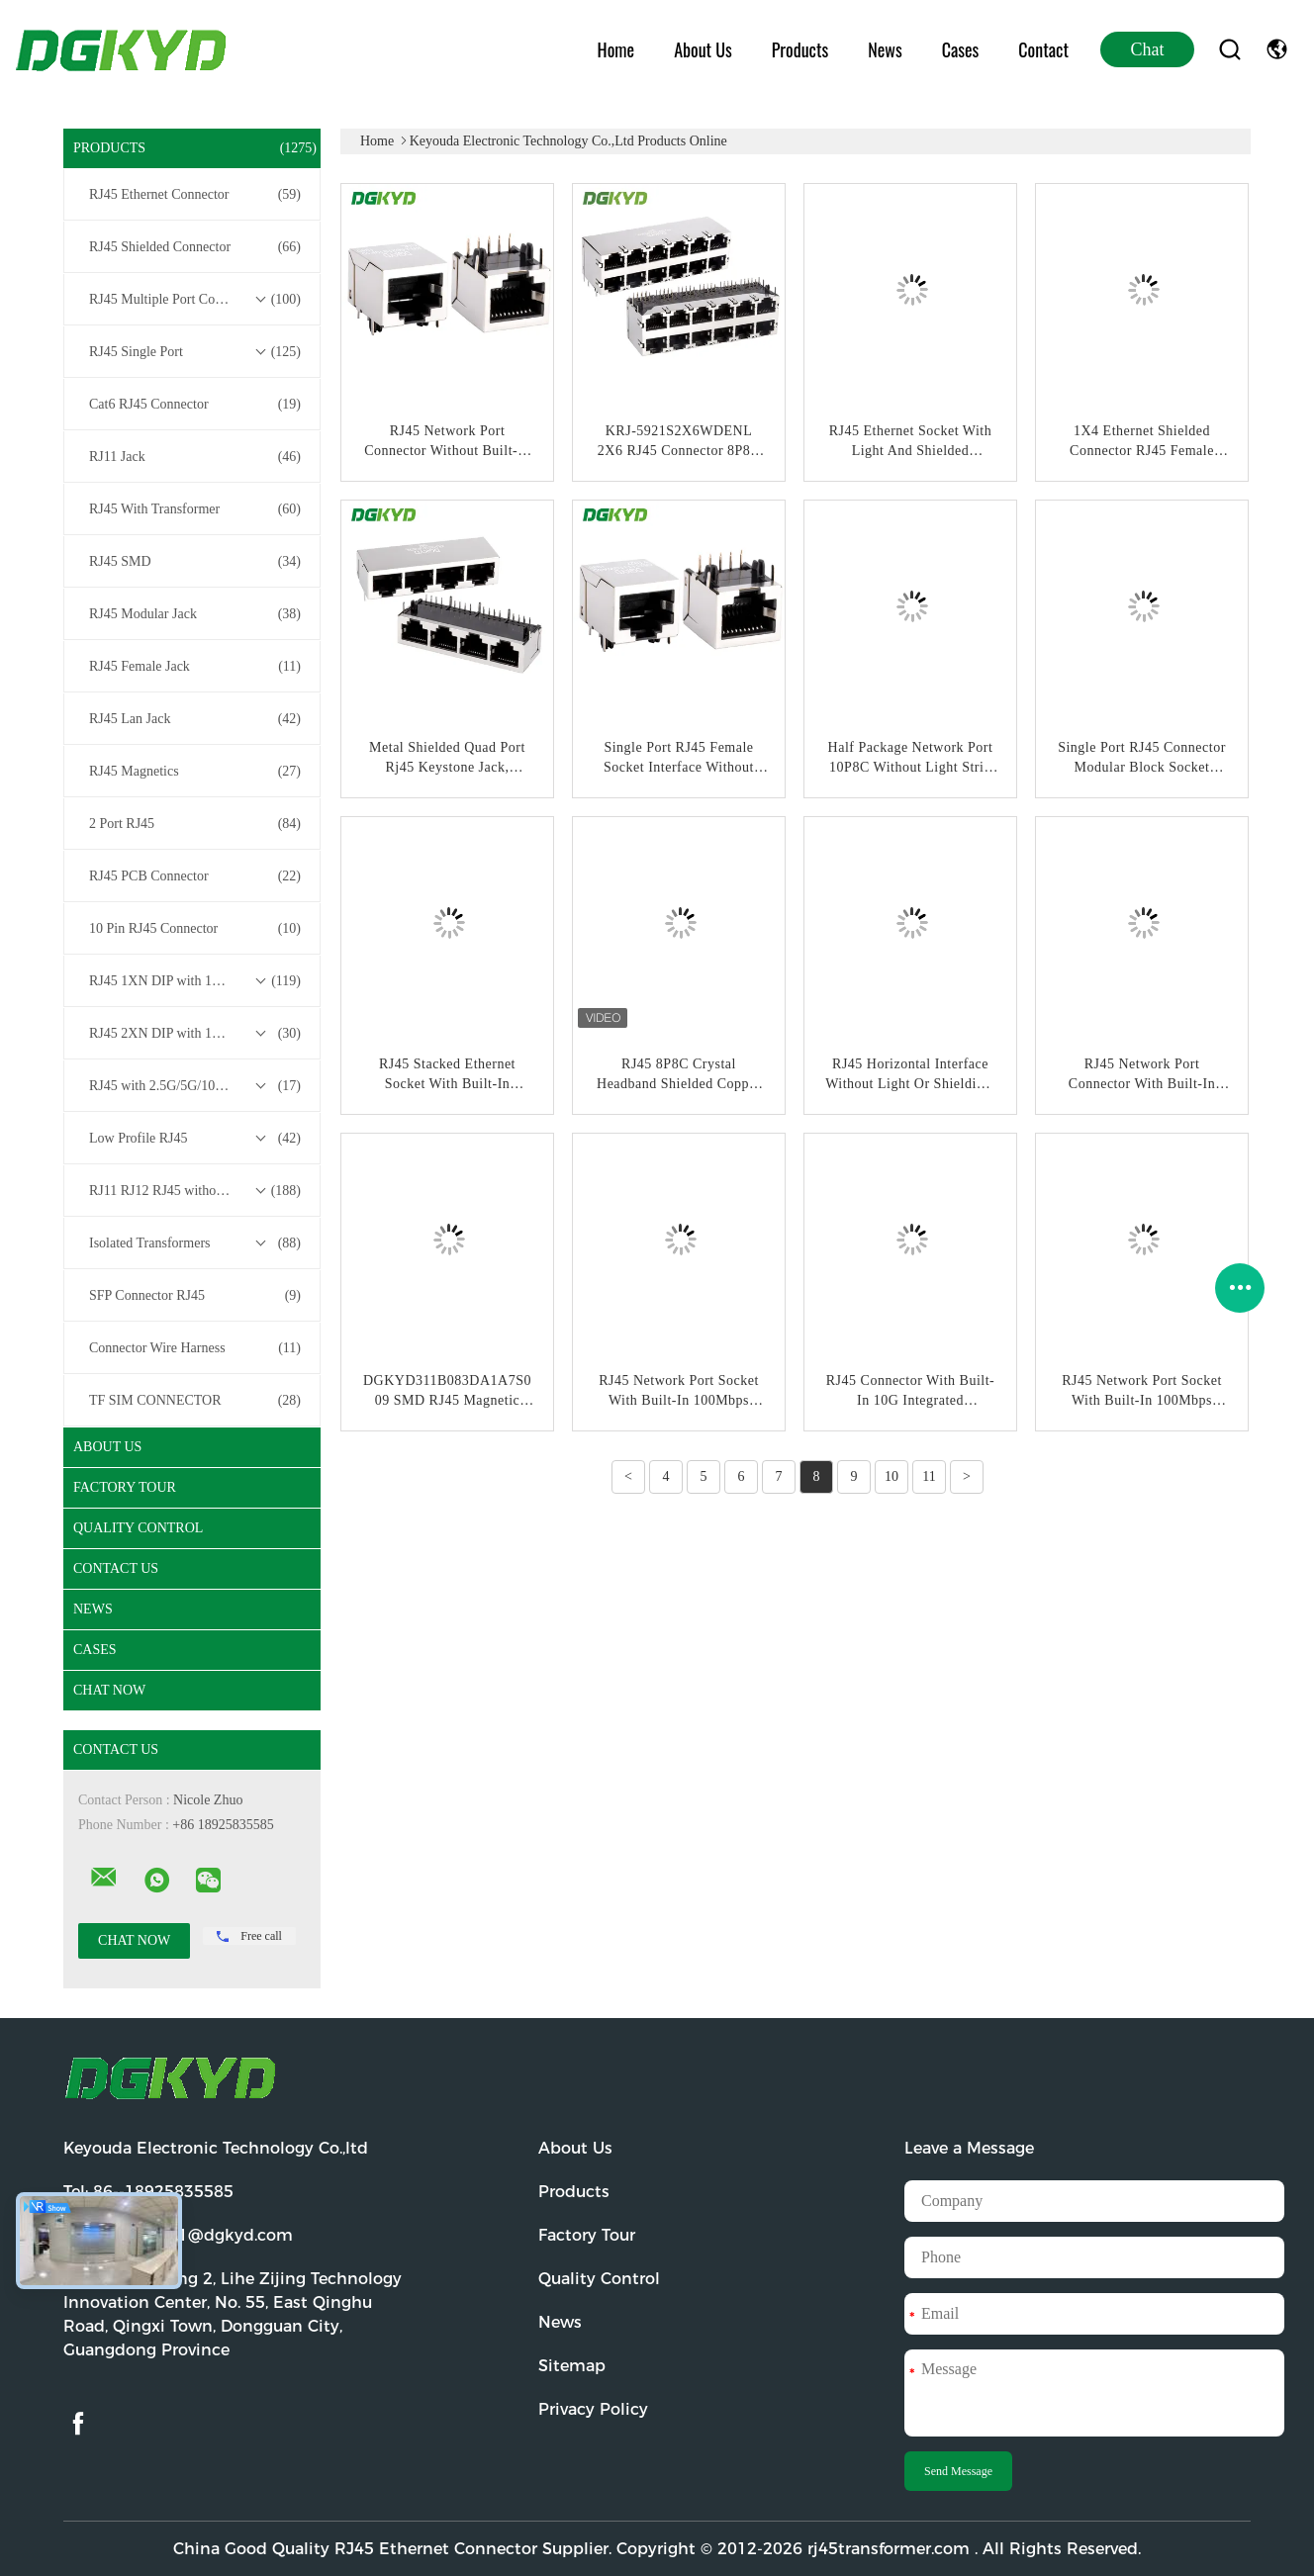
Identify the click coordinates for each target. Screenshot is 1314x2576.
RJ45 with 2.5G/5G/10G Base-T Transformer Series (197, 1086)
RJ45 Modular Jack (195, 614)
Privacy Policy (593, 2409)
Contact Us (115, 1568)
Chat (1148, 49)
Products (800, 49)
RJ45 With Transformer (195, 509)
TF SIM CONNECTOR (195, 1401)
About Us (703, 49)
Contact (1043, 49)
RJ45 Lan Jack (195, 719)
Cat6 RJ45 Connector (195, 404)
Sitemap (572, 2365)
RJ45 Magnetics (195, 772)
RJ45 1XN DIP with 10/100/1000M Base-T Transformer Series (197, 981)
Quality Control (138, 1527)
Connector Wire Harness (195, 1348)
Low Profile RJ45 (195, 1139)
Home (616, 49)
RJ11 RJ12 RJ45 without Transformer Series (197, 1191)
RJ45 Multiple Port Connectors (195, 300)
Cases (961, 49)
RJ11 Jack (195, 457)
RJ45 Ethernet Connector (195, 195)
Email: (178, 2235)
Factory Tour (124, 1487)
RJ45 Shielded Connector (195, 247)
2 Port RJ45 (195, 824)
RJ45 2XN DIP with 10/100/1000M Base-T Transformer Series (197, 1034)
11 (928, 1476)
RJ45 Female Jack (195, 667)
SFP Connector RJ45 (195, 1296)
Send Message (958, 2471)
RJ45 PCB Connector (195, 876)
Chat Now (109, 1690)
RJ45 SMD (195, 562)
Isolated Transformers (195, 1243)
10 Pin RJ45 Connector (195, 929)
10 (891, 1476)
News (884, 49)
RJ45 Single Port (195, 352)
